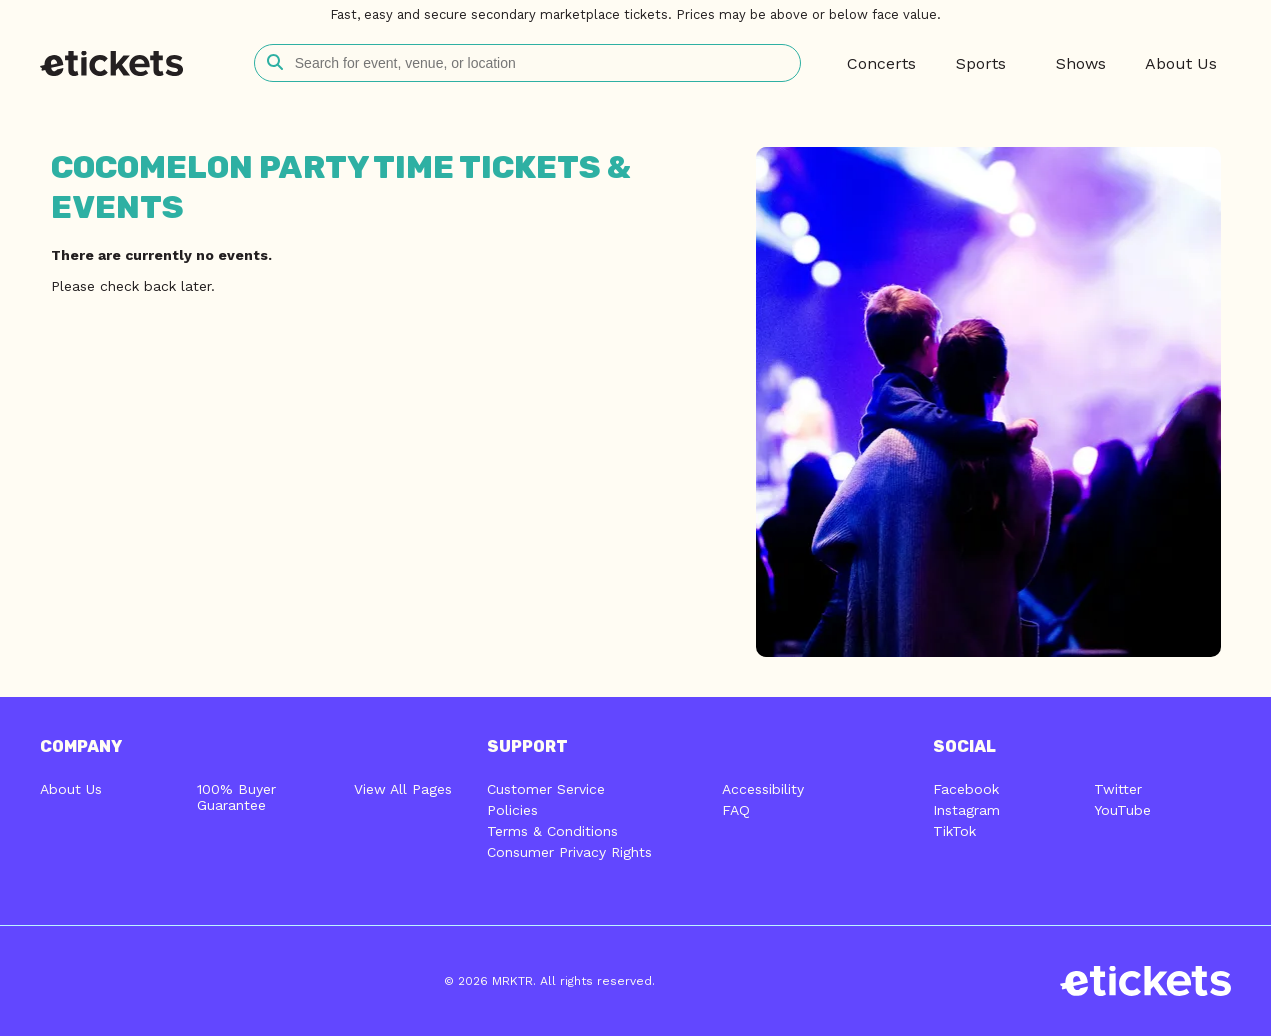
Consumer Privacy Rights (569, 852)
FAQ (736, 810)
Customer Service (546, 789)
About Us (71, 789)
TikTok (954, 831)
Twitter (1118, 789)
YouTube (1122, 810)
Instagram (966, 810)
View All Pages (403, 789)
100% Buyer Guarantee (236, 797)
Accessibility (763, 789)
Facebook (966, 789)
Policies (512, 810)
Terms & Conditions (552, 831)
